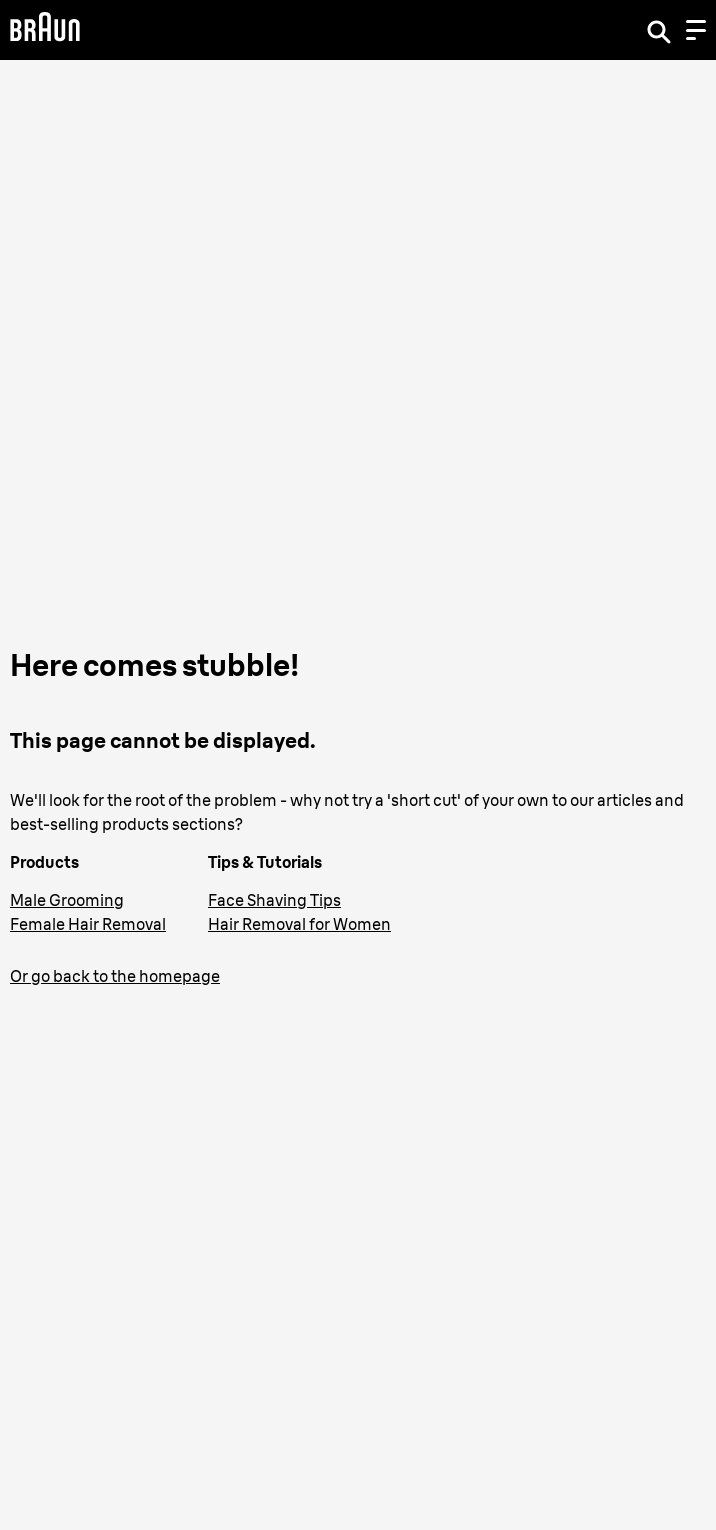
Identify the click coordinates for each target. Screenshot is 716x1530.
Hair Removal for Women (299, 924)
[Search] (659, 30)
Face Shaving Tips (274, 900)
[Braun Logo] (45, 29)
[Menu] (696, 30)
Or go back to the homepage (115, 976)
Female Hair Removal (88, 924)
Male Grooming (67, 900)
